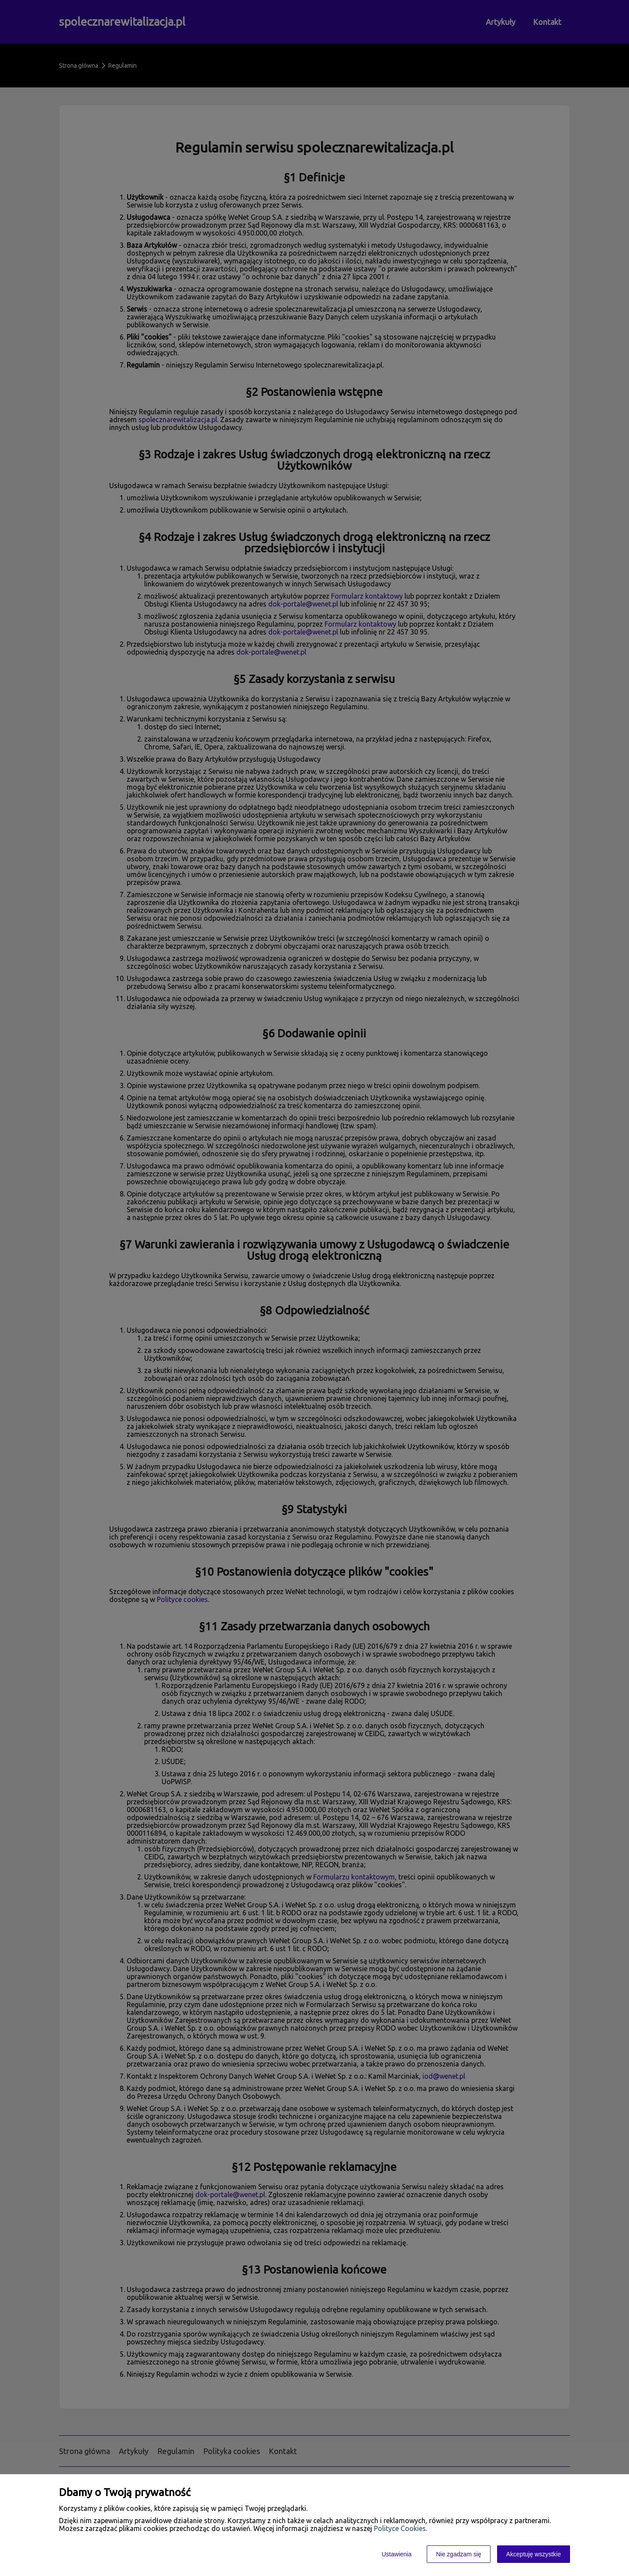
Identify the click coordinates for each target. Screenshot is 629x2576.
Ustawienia (396, 2554)
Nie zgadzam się (458, 2554)
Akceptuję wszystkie (533, 2554)
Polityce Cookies (400, 2528)
